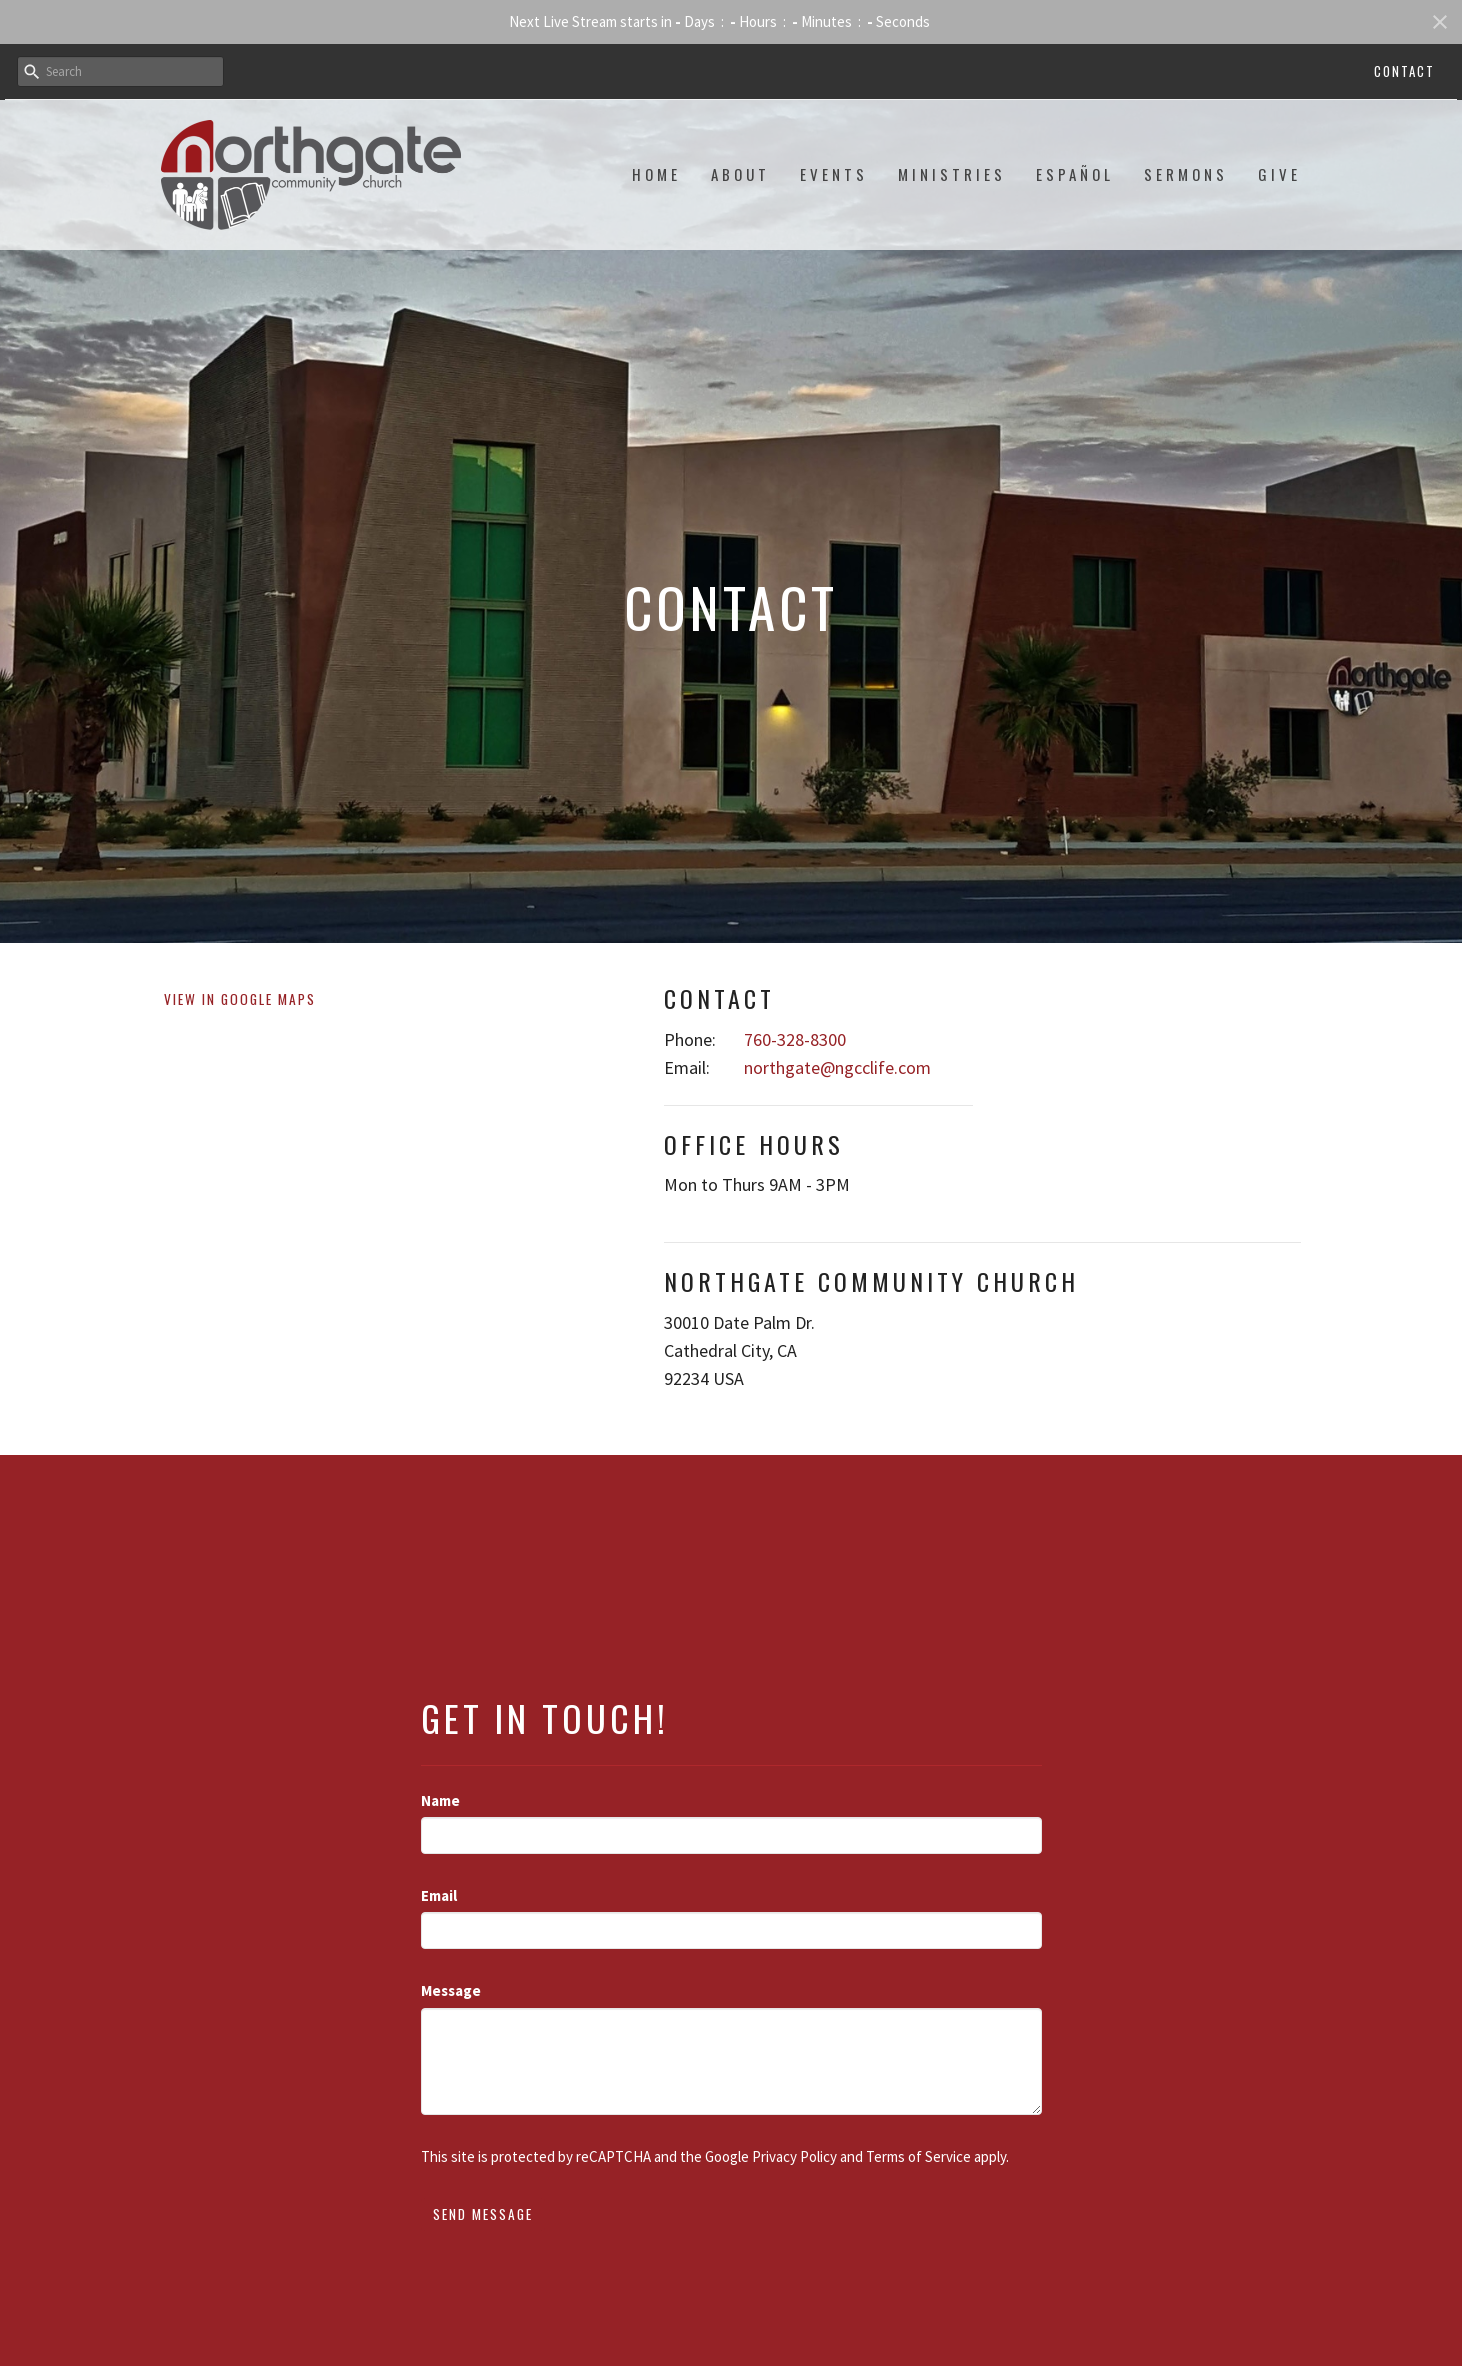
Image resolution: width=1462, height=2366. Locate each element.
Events (834, 174)
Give (1279, 174)
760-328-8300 (795, 1039)
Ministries (952, 174)
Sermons (1186, 174)
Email (439, 1895)
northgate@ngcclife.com (837, 1067)
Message (451, 1990)
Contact (1404, 71)
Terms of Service (918, 2156)
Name (440, 1800)
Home (656, 174)
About (740, 174)
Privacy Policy (794, 2156)
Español (1075, 174)
